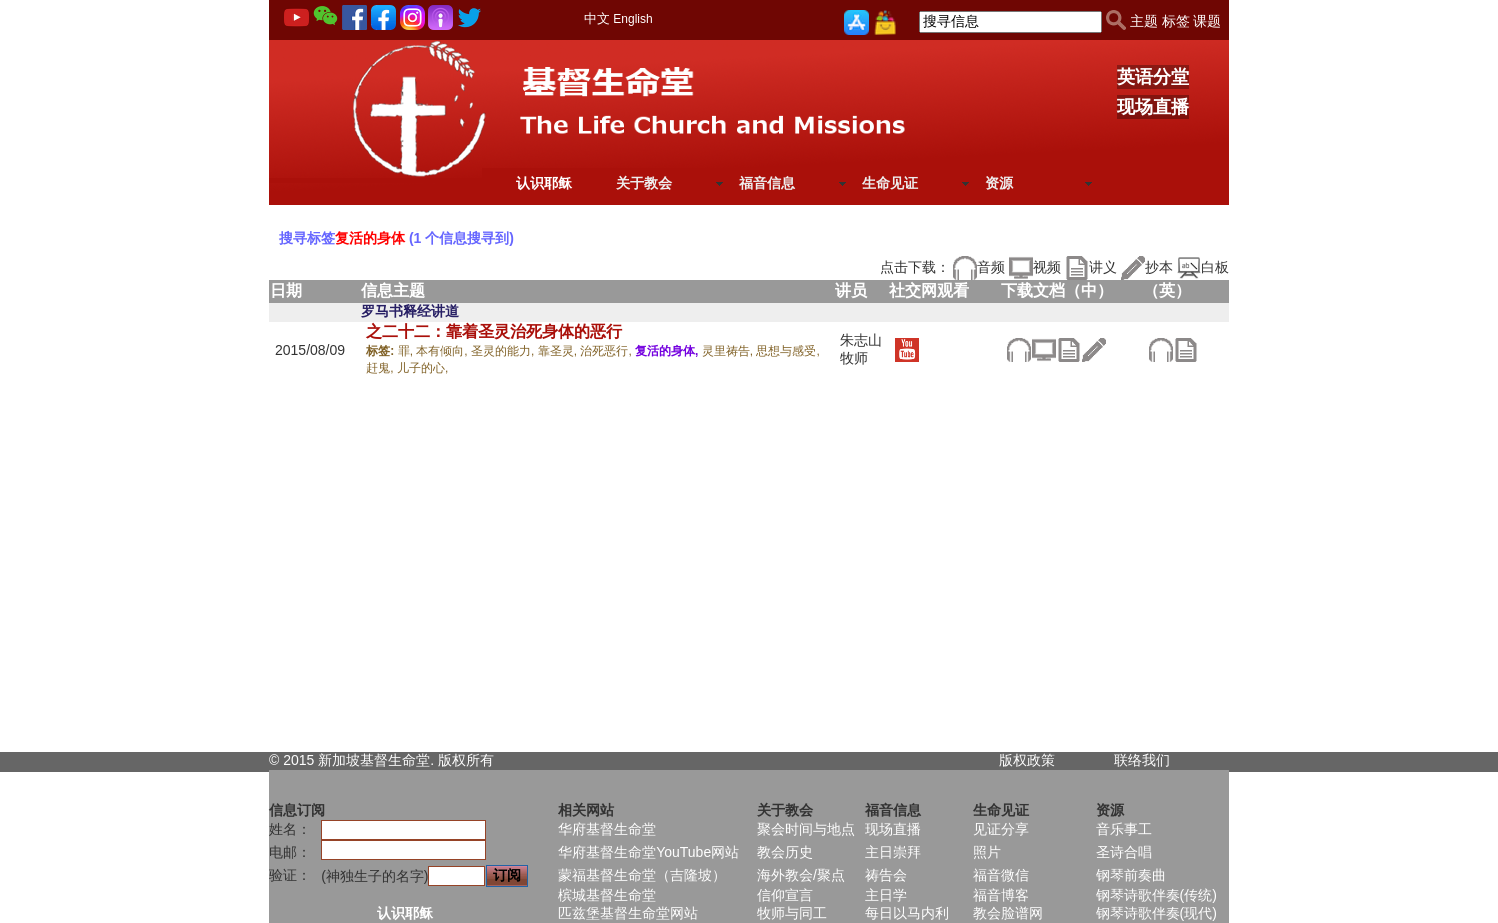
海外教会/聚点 (801, 875)
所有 (480, 760)
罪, (407, 351)
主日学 (886, 895)
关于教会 (644, 183)
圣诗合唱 (1124, 852)
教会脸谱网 (1008, 913)
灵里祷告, (729, 351)
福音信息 (767, 183)
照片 (987, 852)
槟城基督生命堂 (607, 895)
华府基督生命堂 (607, 829)
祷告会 (886, 875)
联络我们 (1142, 760)
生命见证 (890, 183)
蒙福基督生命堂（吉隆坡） (642, 875)
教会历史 (785, 852)
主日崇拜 (893, 852)
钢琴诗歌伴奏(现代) (1156, 913)
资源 (999, 183)
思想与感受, (787, 351)
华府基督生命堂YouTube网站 (648, 852)
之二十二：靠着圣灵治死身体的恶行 (494, 331)
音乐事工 (1124, 829)
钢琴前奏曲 (1131, 875)
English (632, 19)
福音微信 (1001, 875)
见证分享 (1001, 829)
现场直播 (1153, 107)
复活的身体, (668, 351)
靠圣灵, (559, 351)
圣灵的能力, (504, 351)
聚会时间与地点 (806, 829)
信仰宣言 (785, 895)
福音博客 (1001, 895)
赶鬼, (381, 368)
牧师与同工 (792, 913)
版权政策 (1027, 760)
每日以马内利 (907, 913)
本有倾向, (443, 351)
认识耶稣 (544, 183)
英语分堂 (1153, 77)
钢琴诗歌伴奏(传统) (1156, 895)
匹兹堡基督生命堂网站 (628, 913)
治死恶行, (607, 351)
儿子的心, (422, 368)
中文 (597, 18)
